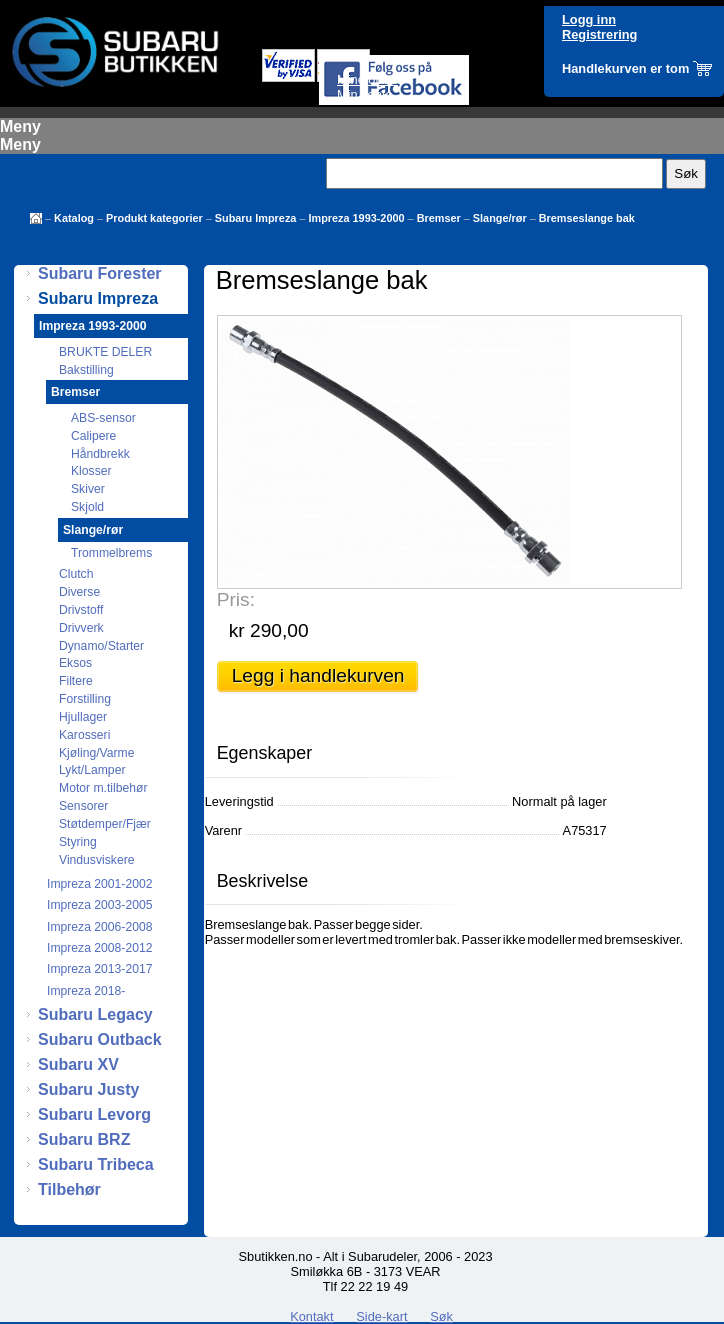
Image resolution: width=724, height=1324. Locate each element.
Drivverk (81, 628)
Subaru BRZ (84, 1139)
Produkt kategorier (154, 218)
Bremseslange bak (587, 218)
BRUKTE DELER (105, 352)
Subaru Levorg (94, 1114)
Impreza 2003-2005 (99, 905)
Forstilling (85, 699)
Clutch (76, 574)
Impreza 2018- (86, 991)
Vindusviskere (96, 860)
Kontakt (311, 1316)
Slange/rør (500, 218)
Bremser (439, 218)
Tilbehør (69, 1189)
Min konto (364, 94)
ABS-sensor (103, 418)
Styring (78, 842)
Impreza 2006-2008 (99, 927)
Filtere (76, 681)
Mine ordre (367, 79)
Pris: (236, 599)
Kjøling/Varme (96, 753)
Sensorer (83, 806)
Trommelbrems (111, 553)
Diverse (79, 592)
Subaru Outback (100, 1039)
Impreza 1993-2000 (356, 218)
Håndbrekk (100, 454)
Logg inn (589, 19)
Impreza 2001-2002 (99, 884)
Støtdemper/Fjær (105, 824)
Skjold (87, 507)
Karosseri (84, 735)
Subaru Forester (100, 273)
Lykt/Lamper (92, 770)
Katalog (74, 218)
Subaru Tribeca (96, 1164)
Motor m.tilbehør (103, 788)
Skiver (88, 489)
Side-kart (381, 1316)
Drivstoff (81, 610)
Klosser (91, 471)
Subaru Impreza (256, 218)
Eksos (75, 663)
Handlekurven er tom (625, 68)
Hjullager (83, 717)
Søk (441, 1316)
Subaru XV (78, 1064)
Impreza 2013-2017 (99, 969)
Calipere (93, 436)
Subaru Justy (88, 1089)
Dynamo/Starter (101, 646)
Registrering (599, 34)
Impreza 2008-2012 (99, 948)
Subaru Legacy (95, 1014)
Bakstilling (86, 370)
